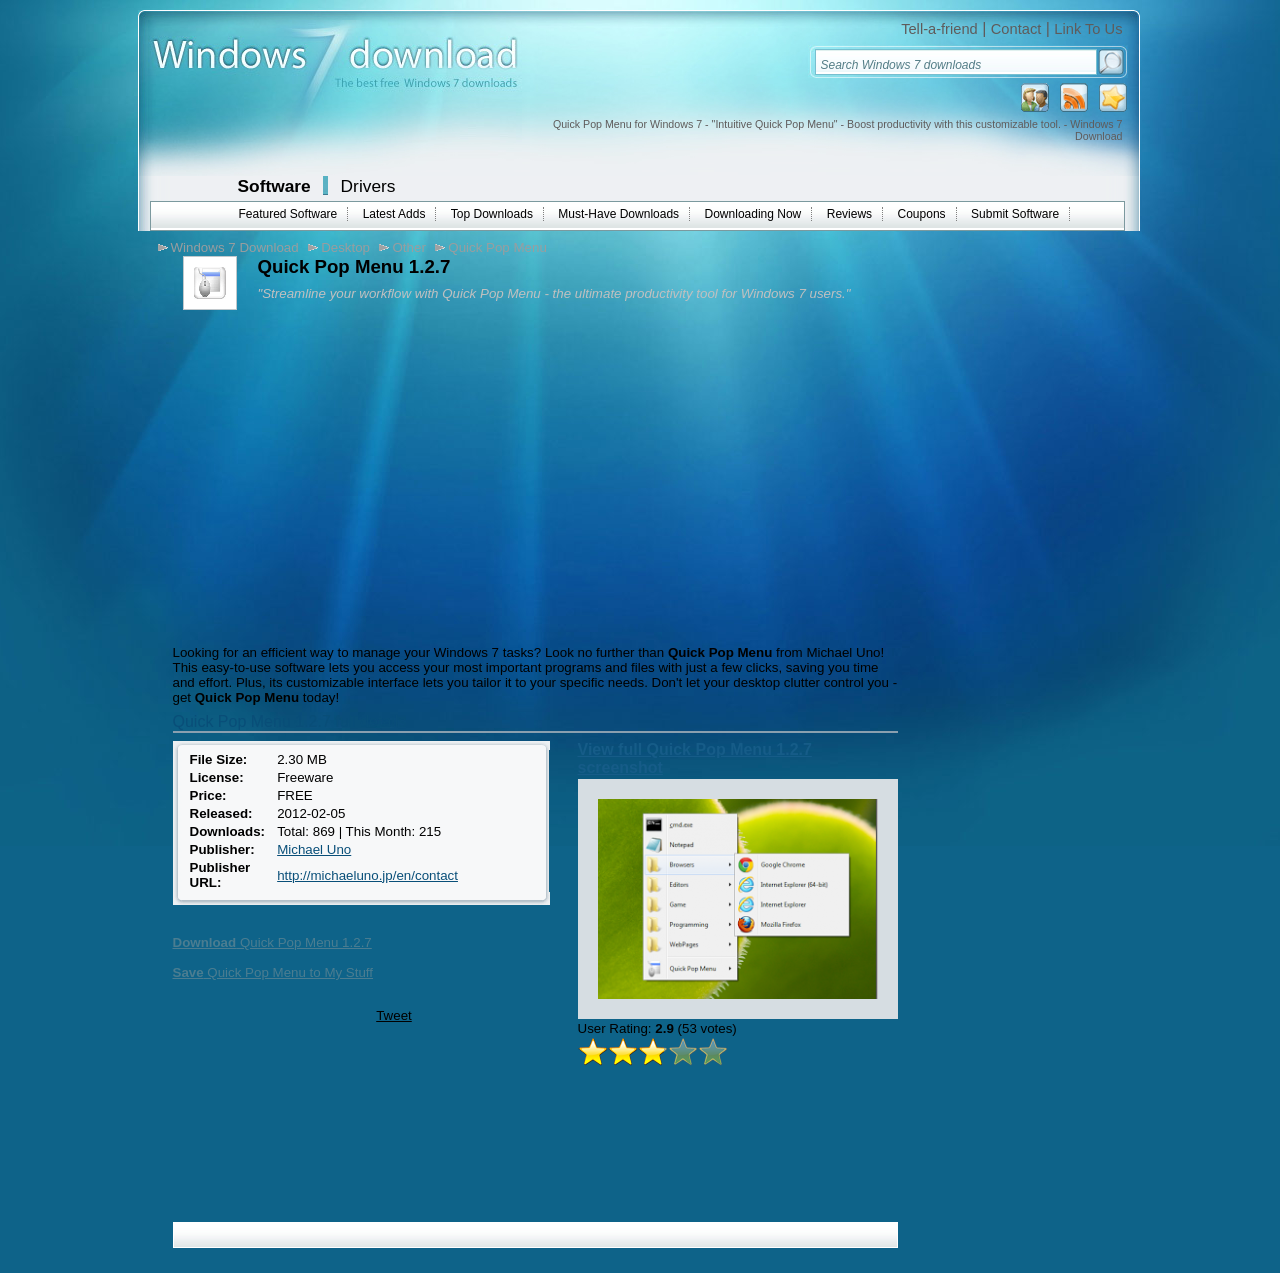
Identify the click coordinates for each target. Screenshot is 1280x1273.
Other (408, 247)
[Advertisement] (336, 475)
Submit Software (1015, 214)
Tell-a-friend (939, 29)
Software (274, 186)
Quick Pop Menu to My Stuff (273, 972)
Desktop (345, 247)
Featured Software (288, 214)
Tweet (394, 1015)
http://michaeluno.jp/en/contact (367, 875)
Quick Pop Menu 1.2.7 (272, 942)
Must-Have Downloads (618, 214)
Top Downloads (492, 214)
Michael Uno (314, 849)
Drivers (368, 186)
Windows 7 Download (235, 247)
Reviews (849, 214)
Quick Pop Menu (497, 247)
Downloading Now (753, 214)
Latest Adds (394, 214)
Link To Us (1088, 29)
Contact (1016, 29)
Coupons (922, 214)
